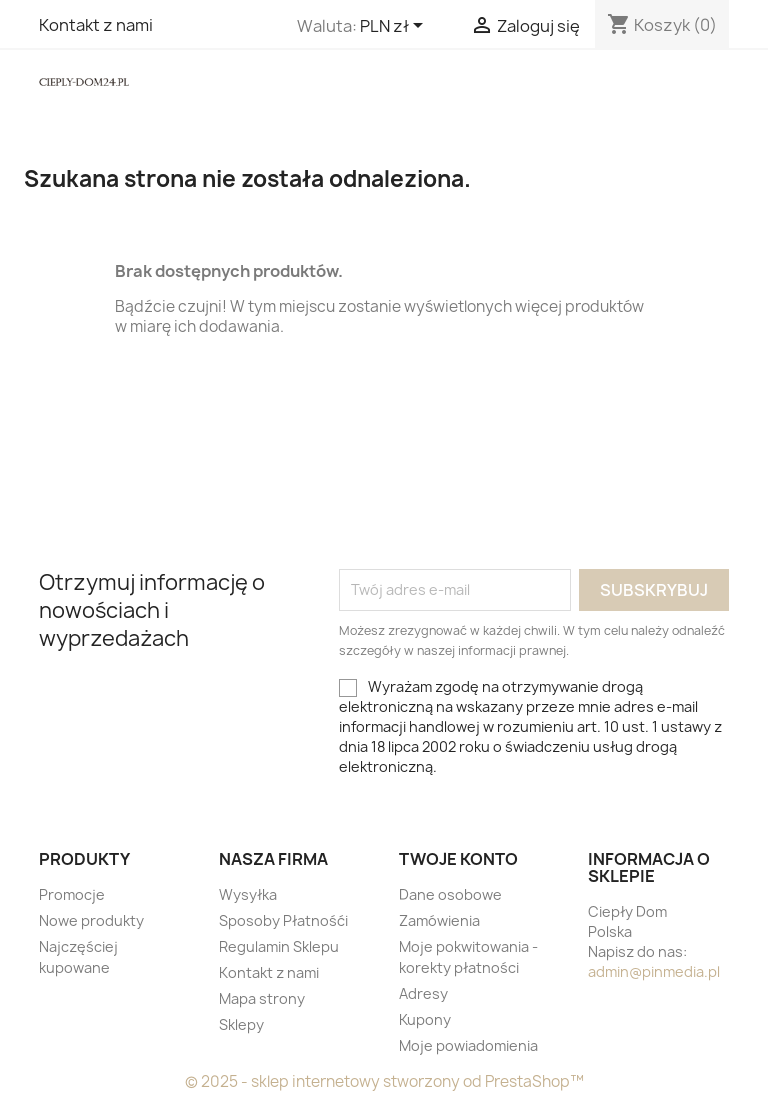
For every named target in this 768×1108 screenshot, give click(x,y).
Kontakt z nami (96, 25)
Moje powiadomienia (468, 1045)
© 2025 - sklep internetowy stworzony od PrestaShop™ (384, 1081)
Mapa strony (262, 998)
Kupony (425, 1019)
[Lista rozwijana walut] (395, 27)
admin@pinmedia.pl (654, 971)
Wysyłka (248, 894)
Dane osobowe (450, 894)
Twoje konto (458, 859)
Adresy (423, 993)
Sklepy (241, 1024)
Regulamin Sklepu (279, 946)
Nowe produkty (91, 920)
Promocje (72, 894)
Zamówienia (439, 920)
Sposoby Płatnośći (283, 920)
